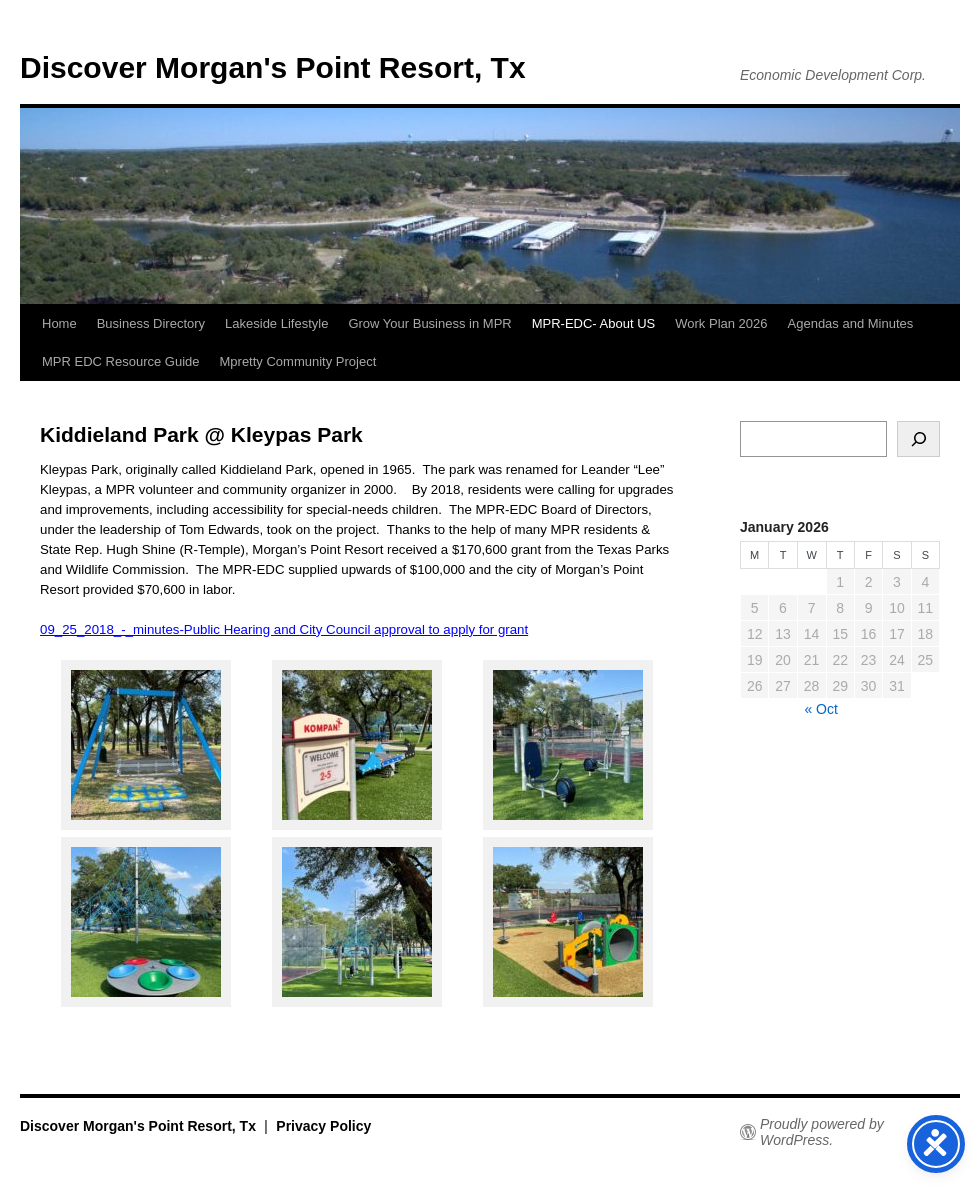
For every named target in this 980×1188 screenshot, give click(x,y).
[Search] (918, 439)
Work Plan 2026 (721, 323)
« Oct (820, 709)
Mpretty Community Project (298, 361)
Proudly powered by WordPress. (822, 1132)
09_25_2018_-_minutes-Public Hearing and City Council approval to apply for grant (284, 629)
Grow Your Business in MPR (429, 323)
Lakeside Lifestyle (276, 323)
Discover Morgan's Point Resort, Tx (273, 67)
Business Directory (151, 323)
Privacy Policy (323, 1126)
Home (59, 323)
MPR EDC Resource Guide (121, 361)
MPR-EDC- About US (594, 323)
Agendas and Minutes (851, 323)
